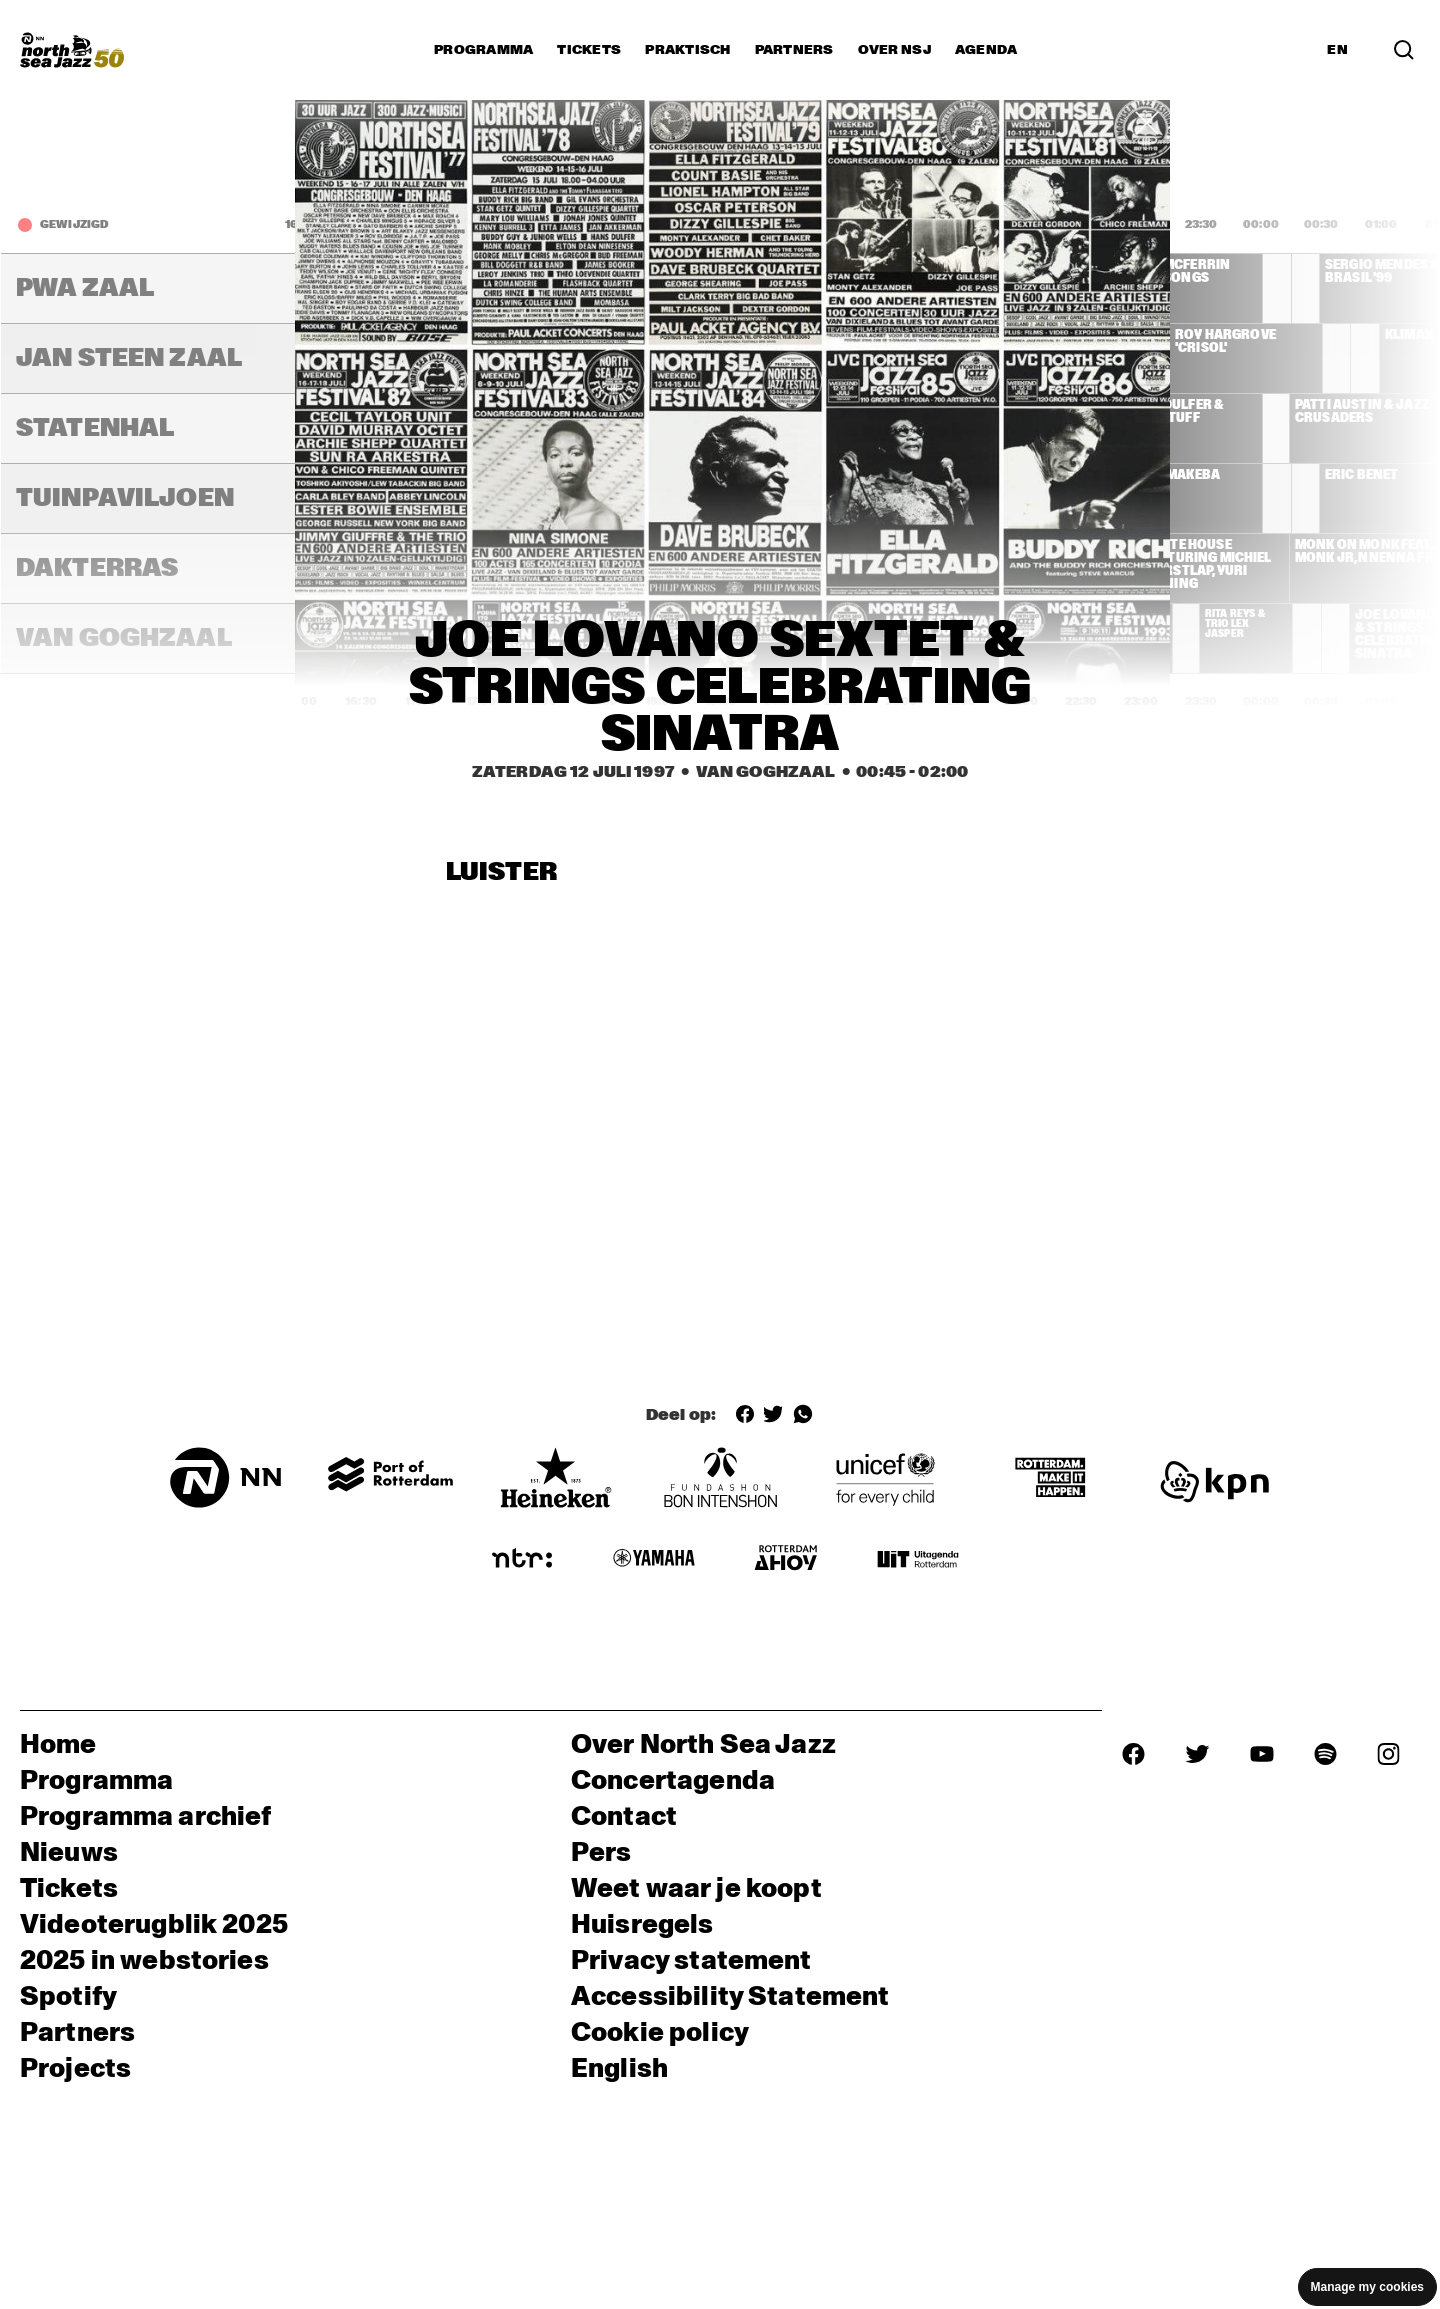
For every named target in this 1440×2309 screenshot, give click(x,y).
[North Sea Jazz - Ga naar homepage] (72, 50)
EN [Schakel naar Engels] (1337, 50)
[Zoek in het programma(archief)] (1404, 50)
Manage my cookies (1367, 2287)
